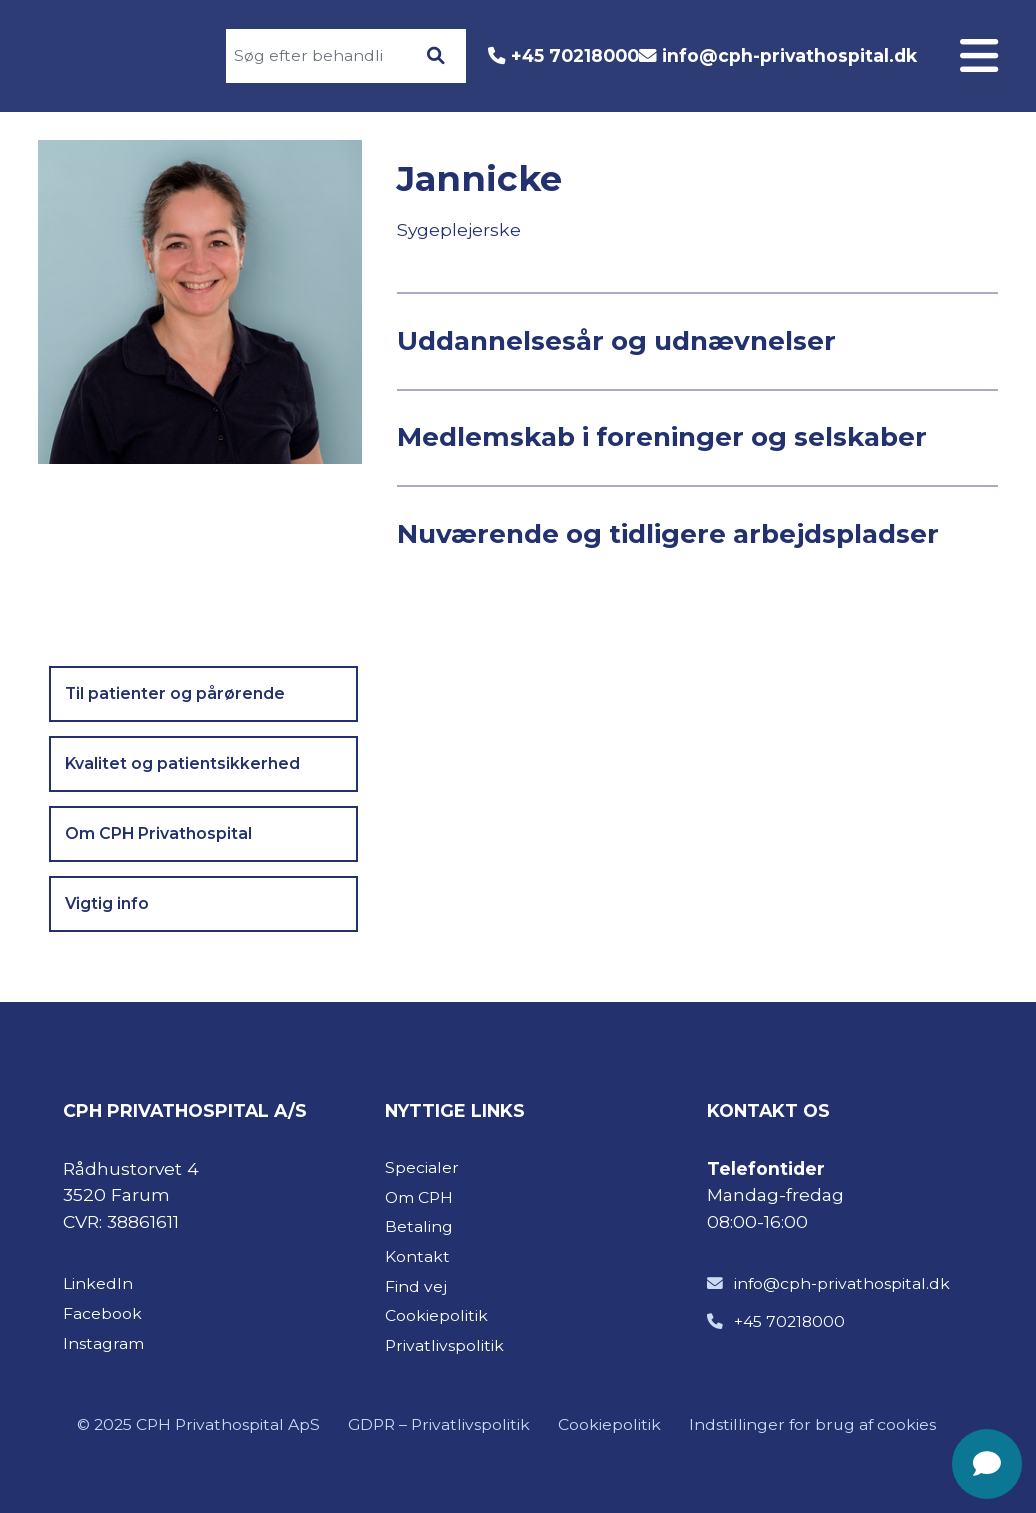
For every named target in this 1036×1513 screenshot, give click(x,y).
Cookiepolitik (609, 1424)
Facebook (102, 1313)
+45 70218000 (575, 55)
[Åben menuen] (978, 56)
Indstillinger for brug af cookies (812, 1424)
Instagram (103, 1343)
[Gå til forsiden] (111, 56)
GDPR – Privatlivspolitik (439, 1424)
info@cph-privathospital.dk (789, 55)
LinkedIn (98, 1283)
